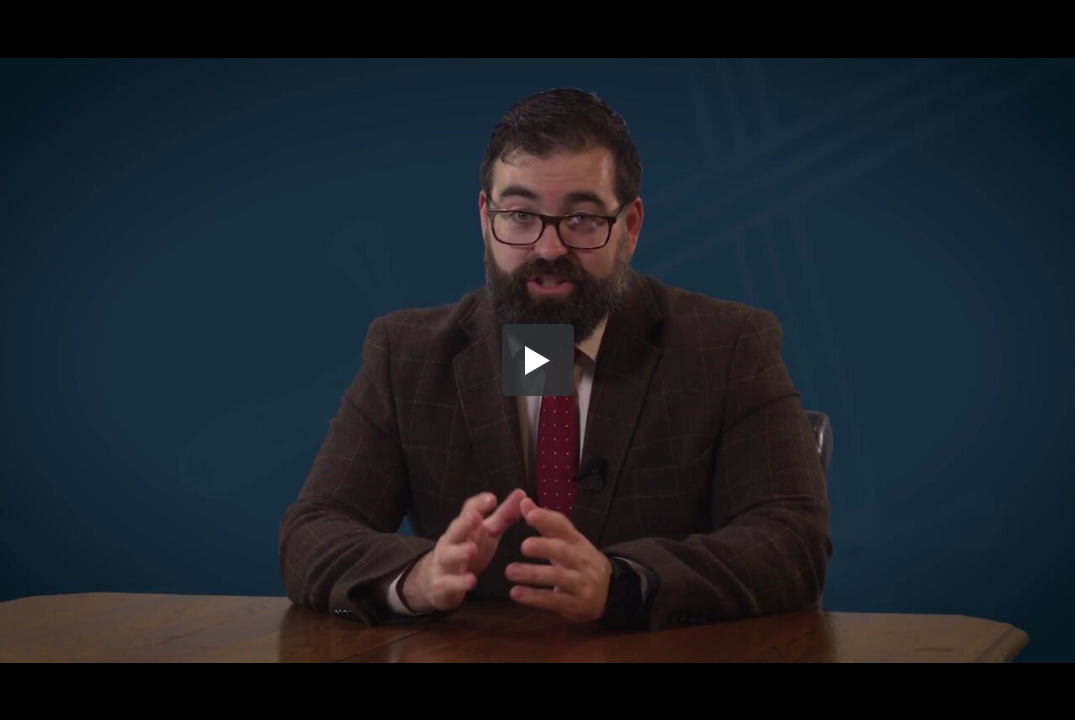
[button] (538, 360)
